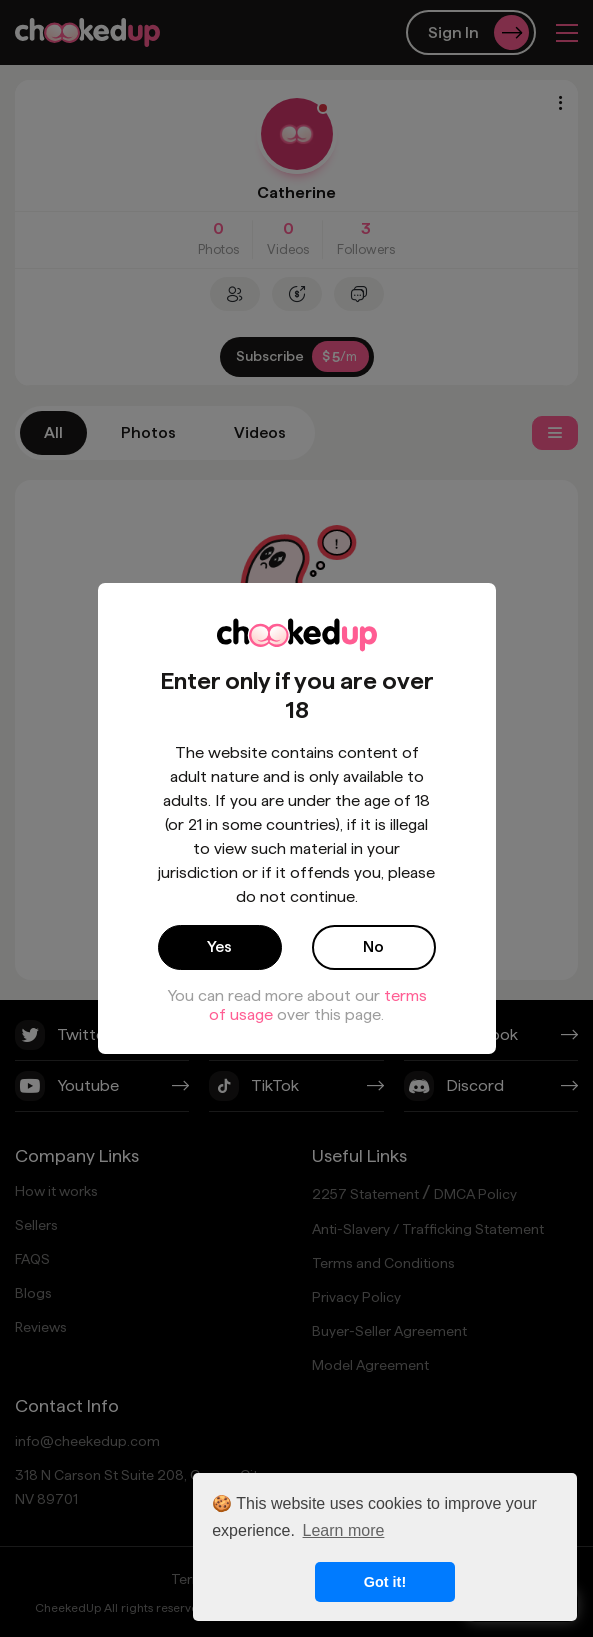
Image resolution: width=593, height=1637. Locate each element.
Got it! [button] (385, 1582)
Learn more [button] (344, 1530)
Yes (219, 946)
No (373, 946)
